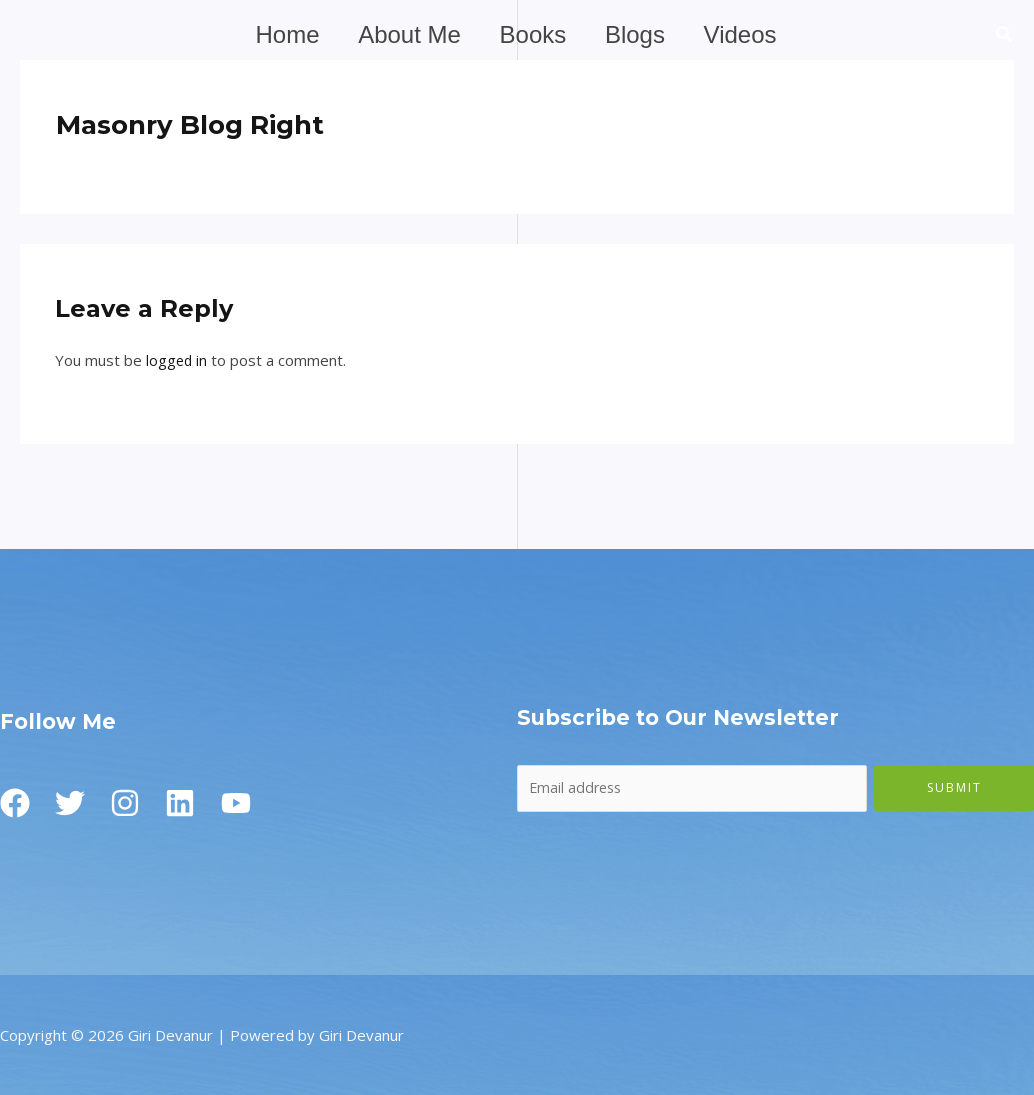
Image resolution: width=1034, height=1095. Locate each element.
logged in (177, 360)
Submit (954, 786)
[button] (1005, 36)
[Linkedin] (195, 803)
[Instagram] (135, 803)
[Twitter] (75, 803)
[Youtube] (255, 803)
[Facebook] (15, 803)
